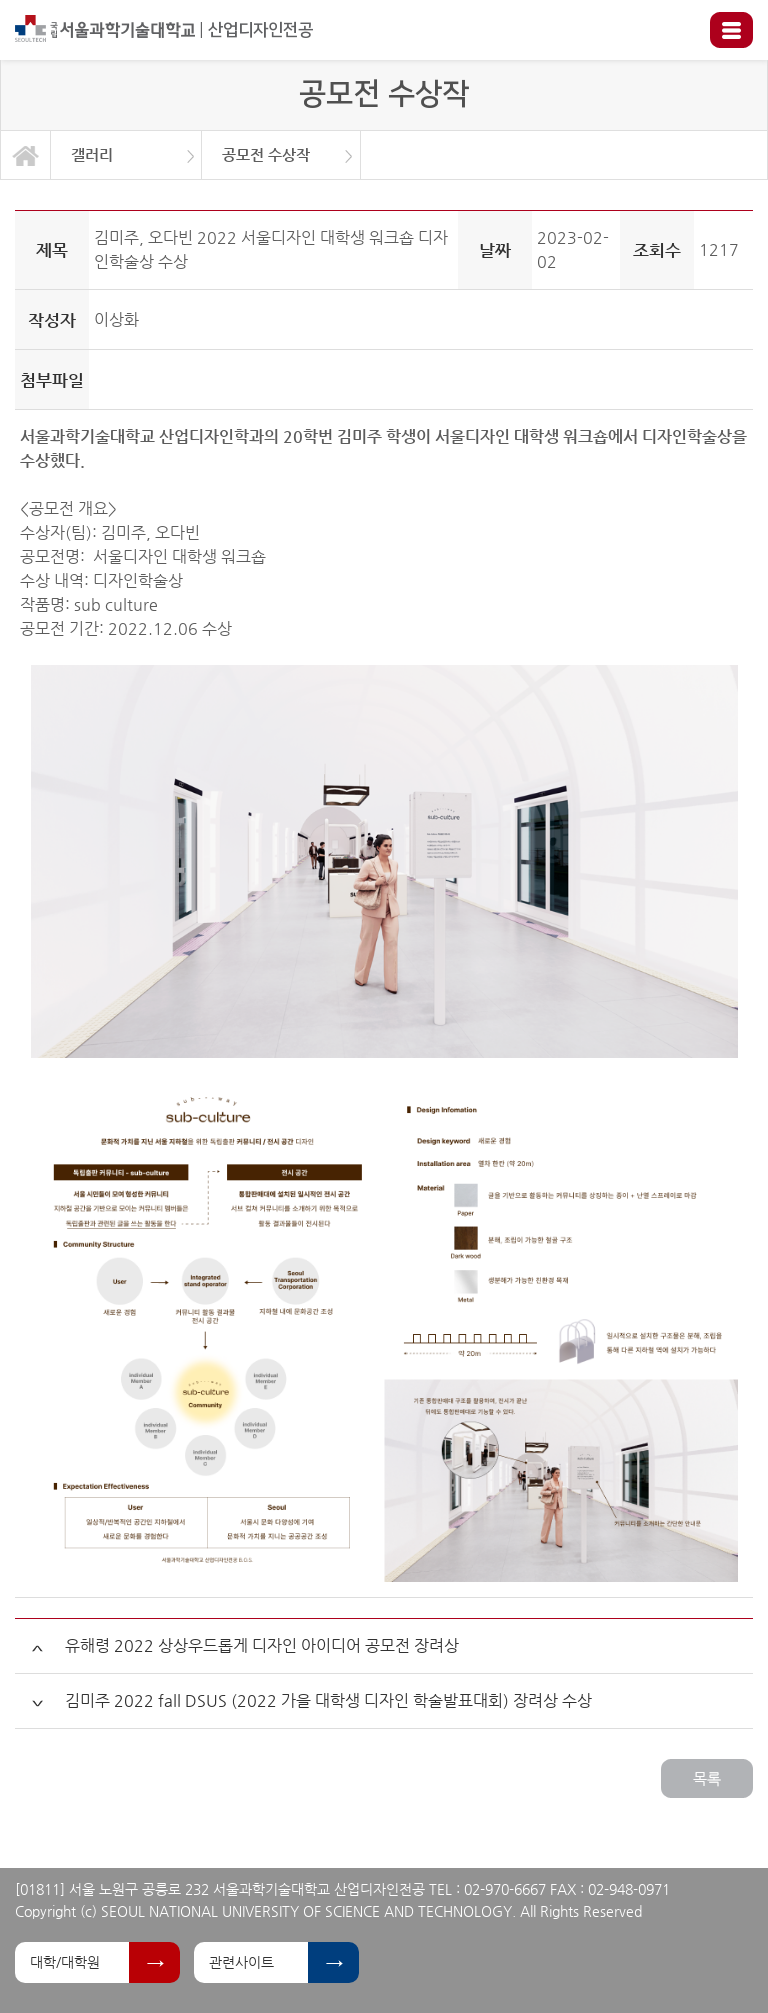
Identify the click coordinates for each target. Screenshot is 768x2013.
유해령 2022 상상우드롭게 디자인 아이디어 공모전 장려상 (262, 1645)
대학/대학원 (65, 1962)
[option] (126, 155)
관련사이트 (241, 1962)
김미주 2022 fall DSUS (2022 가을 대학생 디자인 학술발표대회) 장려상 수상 (328, 1700)
